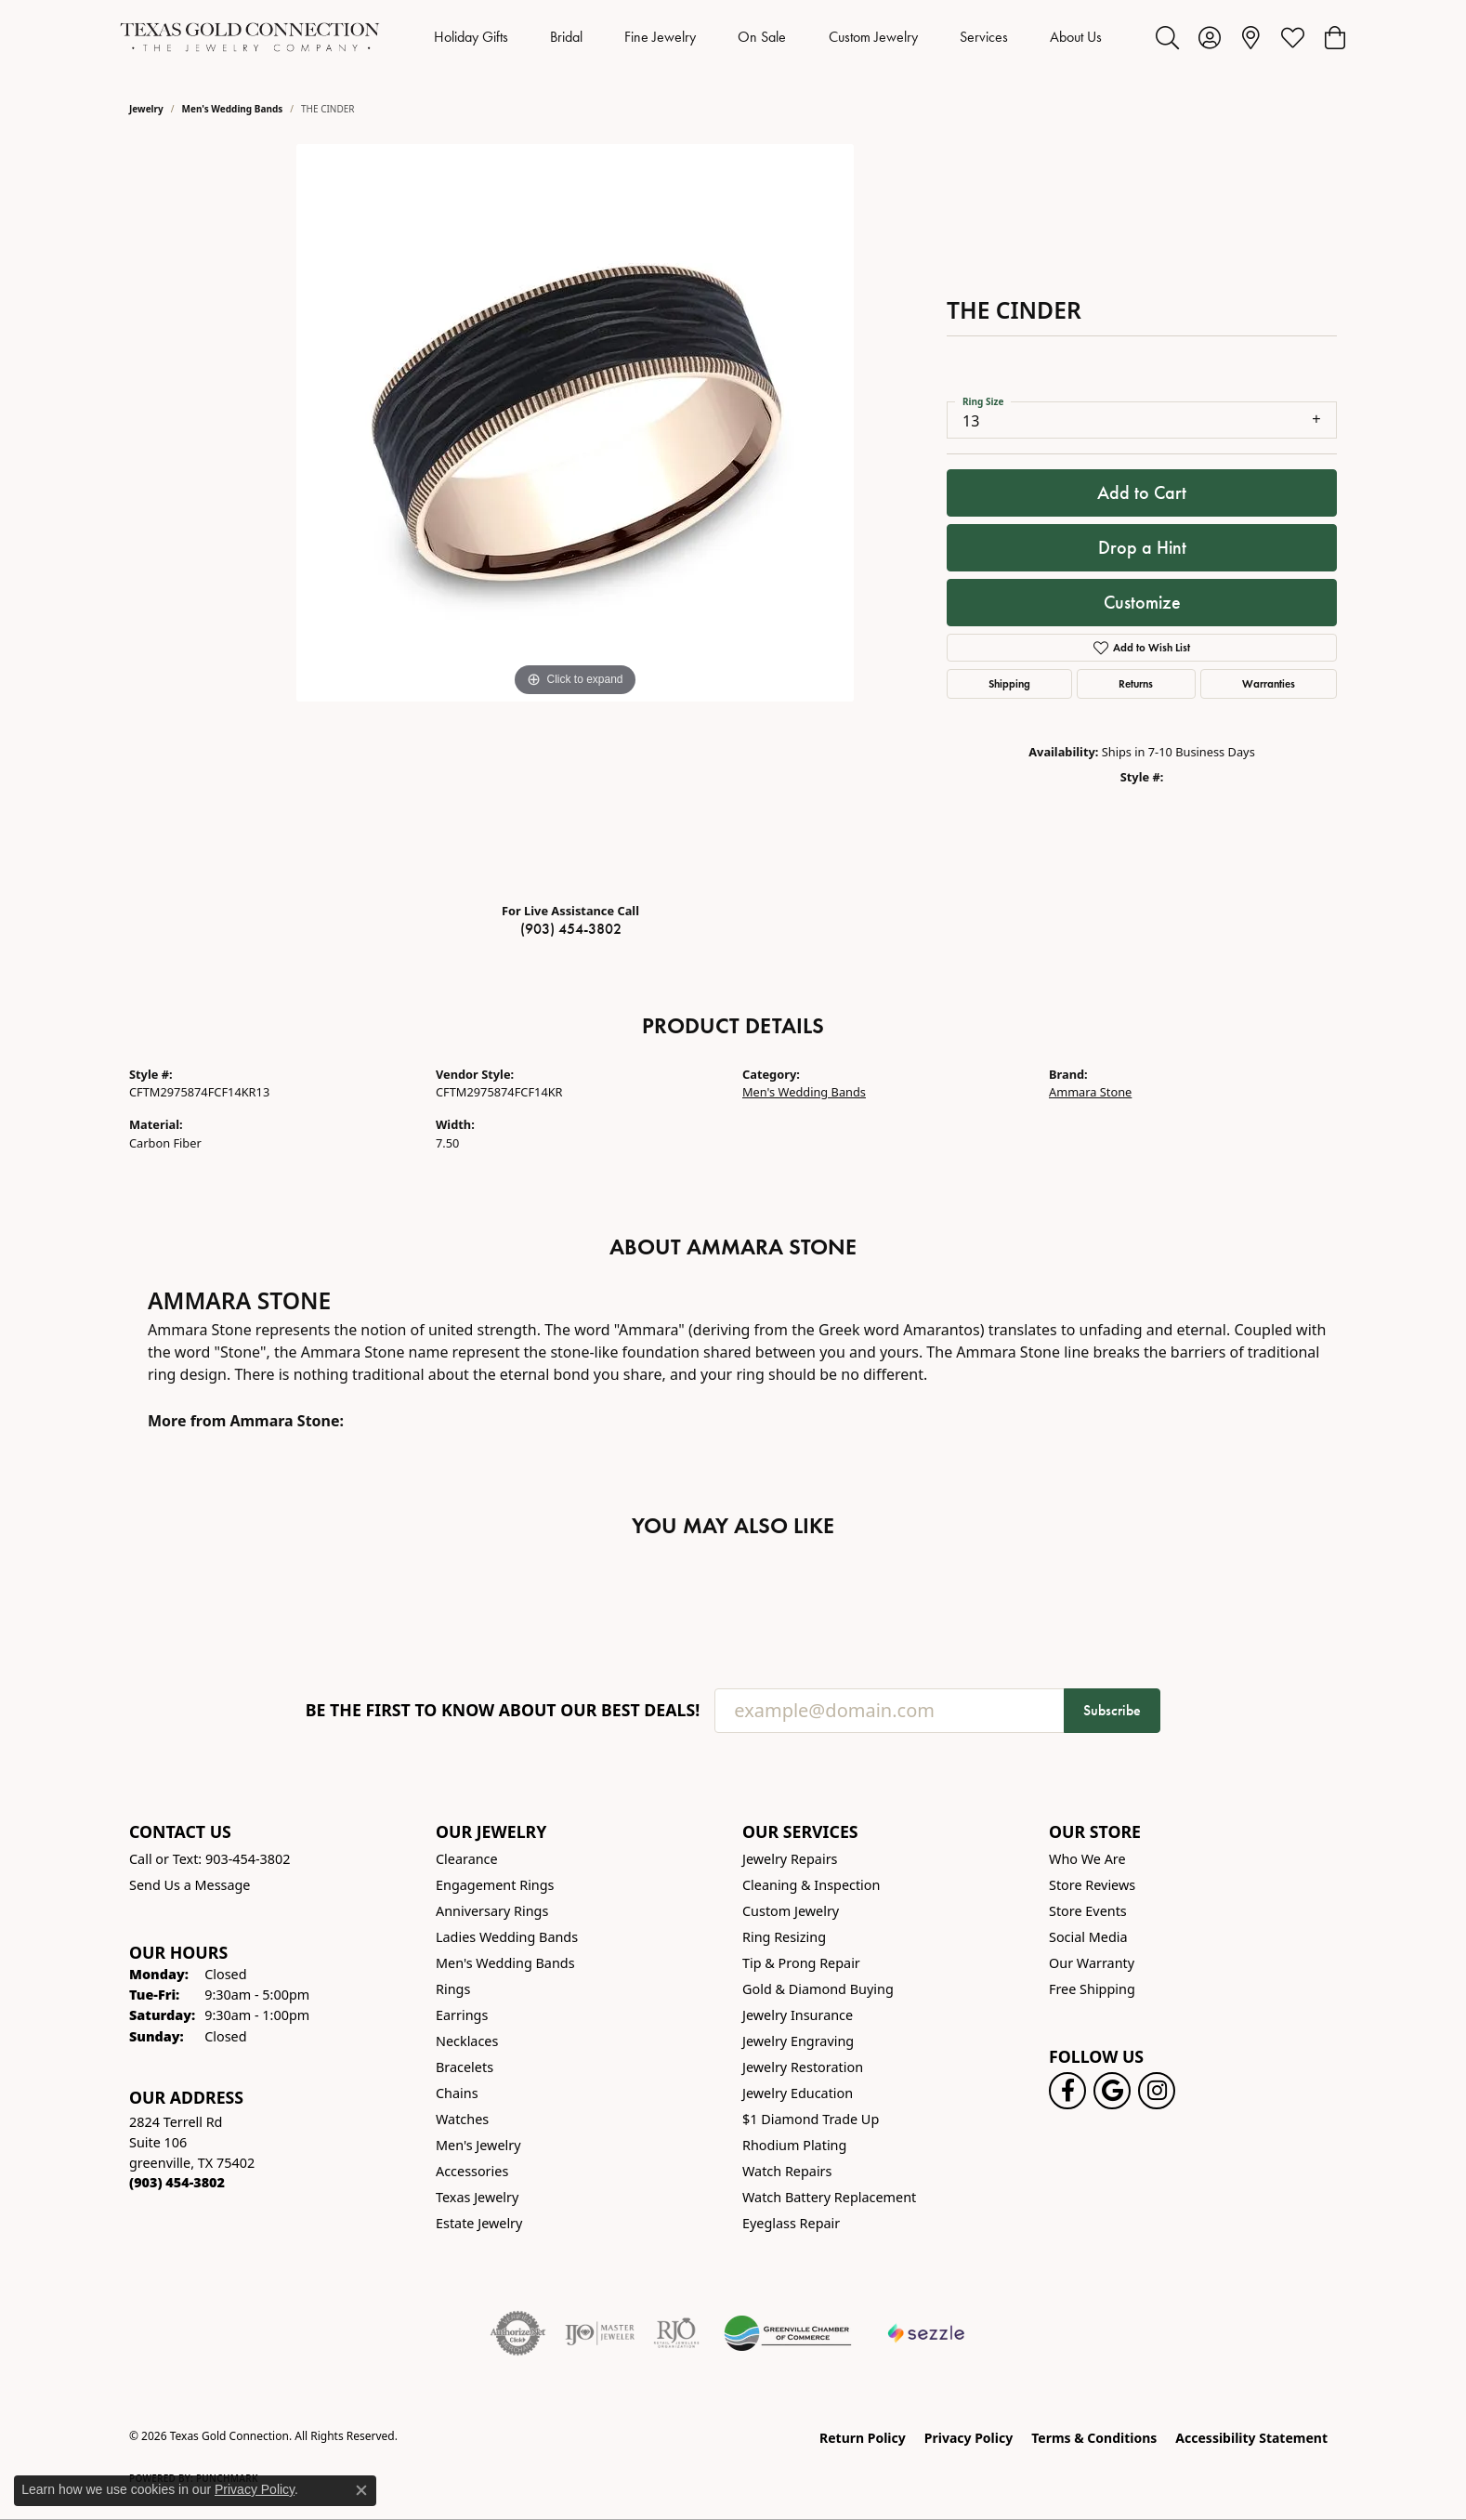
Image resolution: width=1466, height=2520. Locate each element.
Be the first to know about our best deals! (503, 1710)
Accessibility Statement (1251, 2438)
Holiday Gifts (471, 37)
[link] (1251, 37)
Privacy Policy (968, 2438)
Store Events (1088, 1911)
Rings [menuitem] (453, 1989)
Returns (1136, 683)
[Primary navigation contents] (767, 37)
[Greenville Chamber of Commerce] (787, 2333)
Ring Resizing (784, 1937)
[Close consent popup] (361, 2490)
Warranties (1268, 683)
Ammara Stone (1090, 1091)
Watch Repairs (786, 2171)
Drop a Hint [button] (1142, 547)
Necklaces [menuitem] (467, 2041)
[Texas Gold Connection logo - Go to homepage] (250, 37)
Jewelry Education (797, 2093)
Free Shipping (1092, 1989)
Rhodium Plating (794, 2145)
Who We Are (1087, 1859)
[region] (575, 515)
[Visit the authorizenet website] (518, 2333)
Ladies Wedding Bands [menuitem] (507, 1937)
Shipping (1009, 683)
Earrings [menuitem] (462, 2015)
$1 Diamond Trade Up (810, 2119)
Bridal (566, 37)
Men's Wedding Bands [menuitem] (505, 1963)
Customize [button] (1142, 602)
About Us (1076, 37)
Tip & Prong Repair (801, 1963)
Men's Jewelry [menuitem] (478, 2145)
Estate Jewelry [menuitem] (479, 2223)
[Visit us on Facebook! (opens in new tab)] (1067, 2090)
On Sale (762, 37)
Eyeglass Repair (791, 2223)
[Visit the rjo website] (676, 2333)
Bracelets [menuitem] (464, 2067)
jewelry (146, 108)
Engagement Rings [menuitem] (495, 1885)
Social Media (1088, 1937)
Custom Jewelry (873, 37)
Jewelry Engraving (798, 2041)
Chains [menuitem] (457, 2093)
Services (984, 37)
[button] (1167, 37)
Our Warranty (1091, 1963)
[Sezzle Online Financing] (926, 2333)
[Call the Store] (177, 2182)
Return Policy (862, 2438)
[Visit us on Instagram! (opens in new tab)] (1156, 2090)
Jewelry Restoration (802, 2067)
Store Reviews (1092, 1885)
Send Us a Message (189, 1885)
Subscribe (1112, 1710)
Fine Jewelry (660, 37)
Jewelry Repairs (789, 1859)
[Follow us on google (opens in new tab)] (1112, 2090)
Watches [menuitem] (462, 2119)
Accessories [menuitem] (472, 2171)
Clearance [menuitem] (467, 1859)
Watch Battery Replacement (829, 2197)
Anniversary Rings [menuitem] (492, 1911)
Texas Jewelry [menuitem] (477, 2197)
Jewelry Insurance (797, 2015)
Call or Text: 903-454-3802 (210, 1859)
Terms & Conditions (1094, 2438)
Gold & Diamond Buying (818, 1989)
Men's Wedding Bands (232, 108)
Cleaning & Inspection (811, 1885)
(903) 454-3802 (571, 929)
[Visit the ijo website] (600, 2333)
